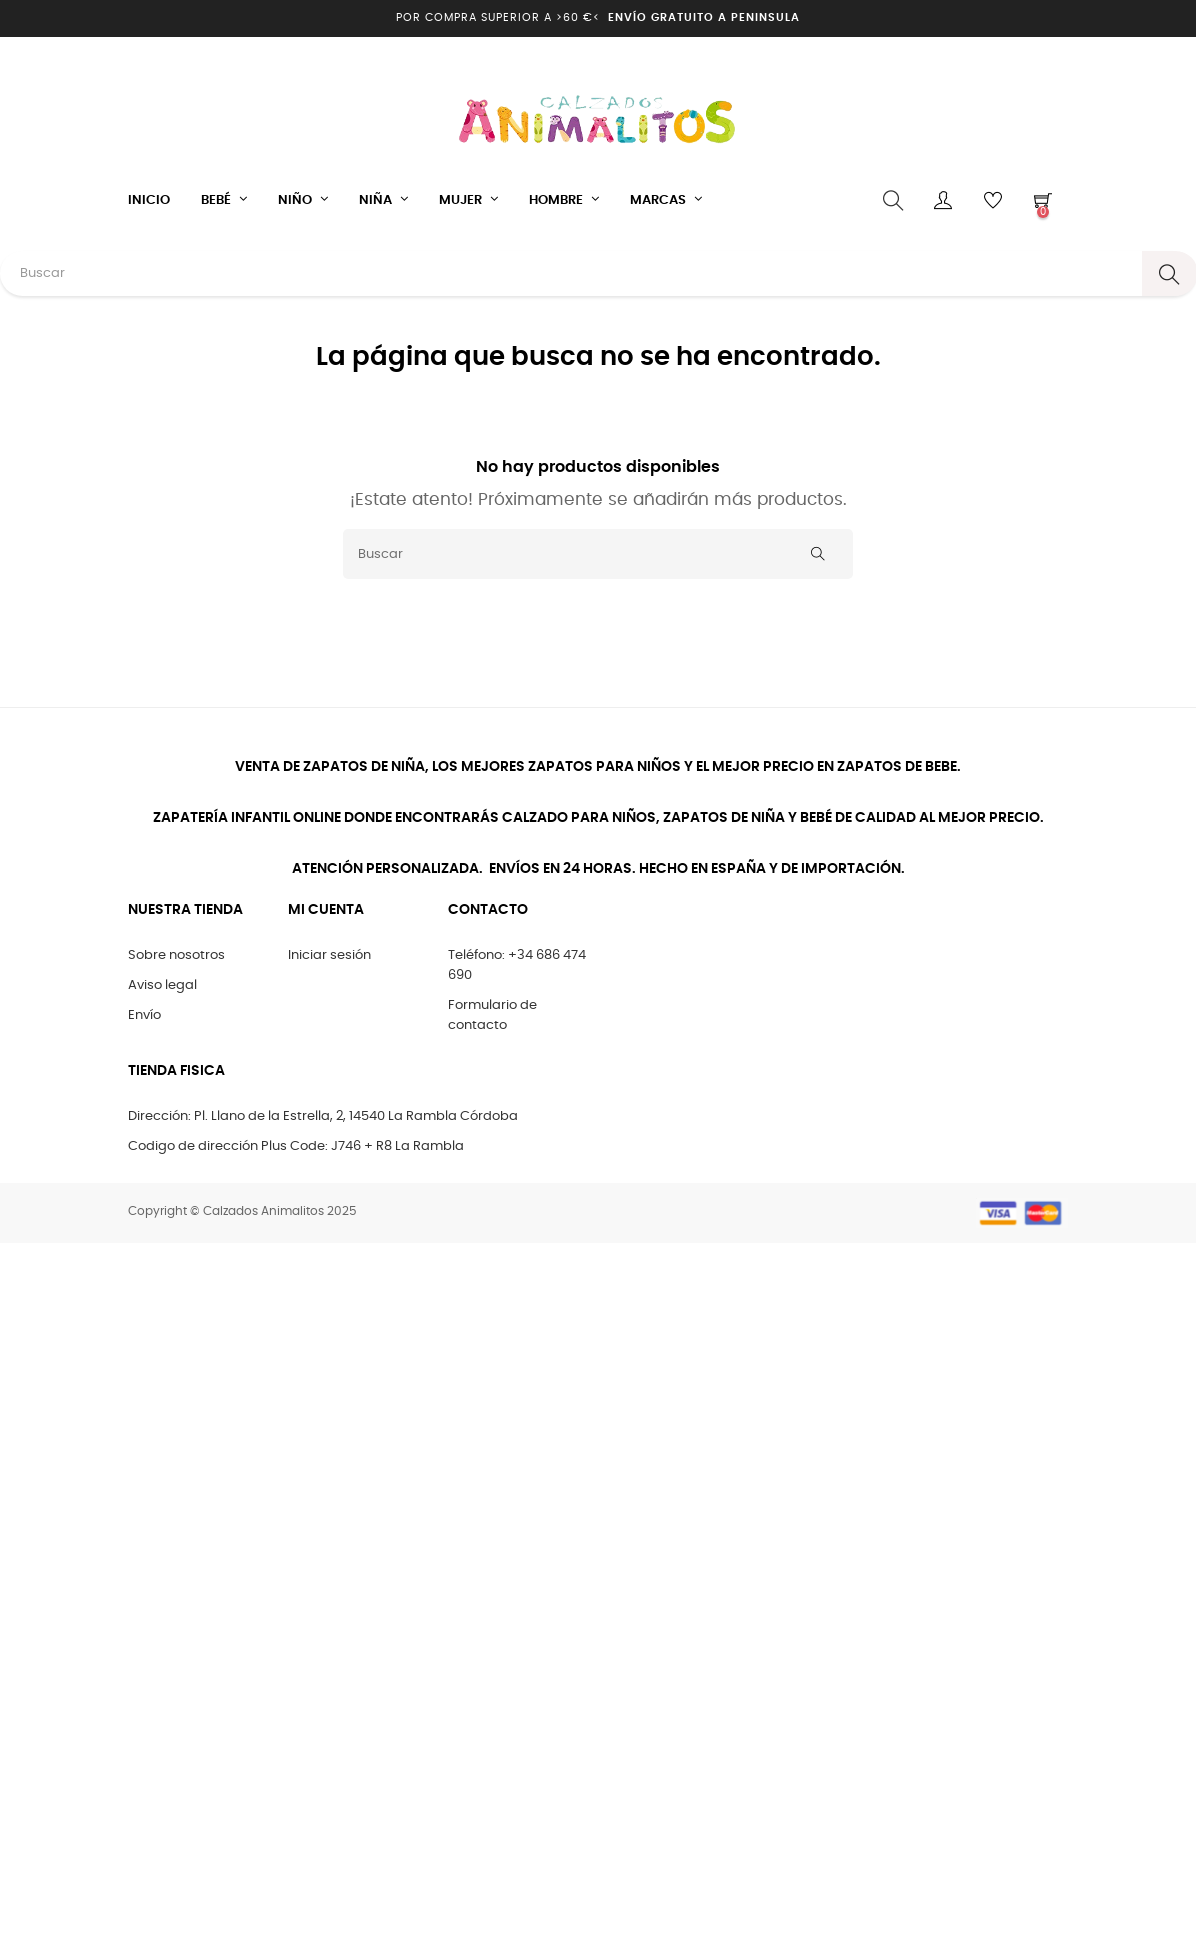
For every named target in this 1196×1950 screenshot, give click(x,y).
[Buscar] (598, 554)
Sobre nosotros (176, 955)
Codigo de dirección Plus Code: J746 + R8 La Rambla (296, 1146)
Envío (144, 1015)
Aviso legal (162, 985)
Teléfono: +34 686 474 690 (517, 965)
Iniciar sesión (329, 955)
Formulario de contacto (492, 1015)
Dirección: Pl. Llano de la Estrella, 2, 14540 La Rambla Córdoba (323, 1116)
